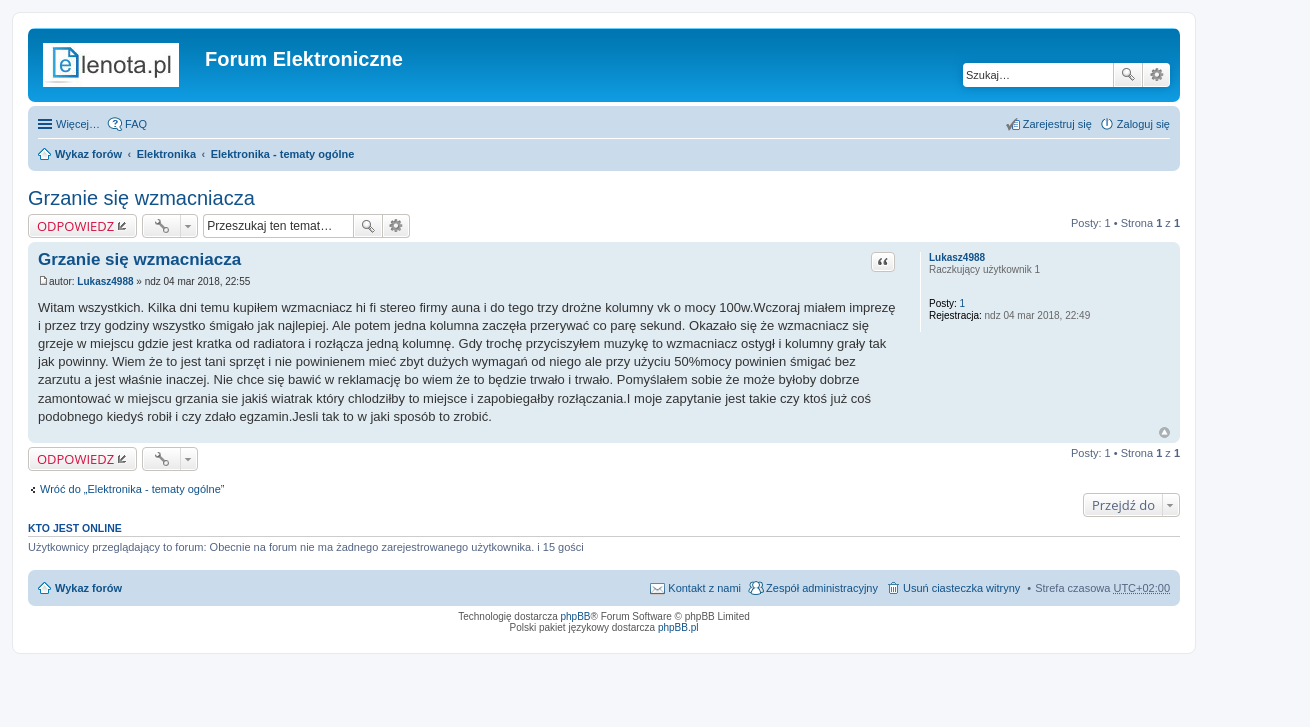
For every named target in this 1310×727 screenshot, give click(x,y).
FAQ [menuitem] (136, 124)
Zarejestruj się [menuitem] (1057, 124)
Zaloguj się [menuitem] (1143, 124)
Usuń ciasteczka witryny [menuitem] (961, 588)
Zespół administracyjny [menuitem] (822, 588)
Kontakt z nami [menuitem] (704, 588)
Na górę (1164, 432)
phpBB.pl (678, 627)
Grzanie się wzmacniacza (141, 198)
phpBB (576, 616)
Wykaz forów (88, 154)
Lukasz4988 (957, 257)
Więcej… (78, 124)
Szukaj (1128, 75)
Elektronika (166, 154)
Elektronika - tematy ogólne (283, 154)
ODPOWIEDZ (75, 226)
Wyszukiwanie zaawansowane (1156, 75)
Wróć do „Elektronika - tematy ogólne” (132, 489)
